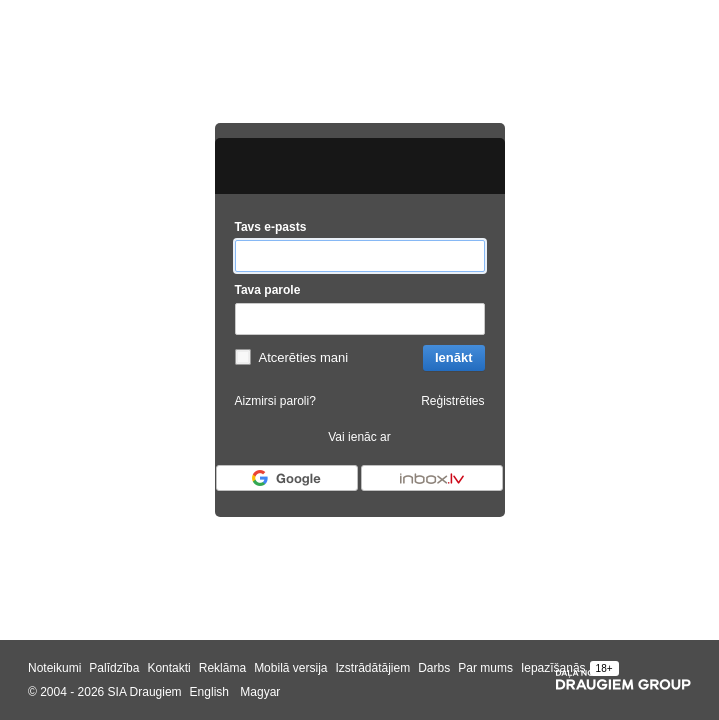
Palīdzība (114, 668)
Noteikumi (54, 668)
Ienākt (454, 357)
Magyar (260, 692)
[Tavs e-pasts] (360, 256)
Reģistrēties (452, 401)
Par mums (485, 668)
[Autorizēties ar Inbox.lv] (432, 478)
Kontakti (168, 668)
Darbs (434, 668)
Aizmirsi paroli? (275, 401)
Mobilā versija (290, 668)
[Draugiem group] (623, 680)
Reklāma (222, 668)
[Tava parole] (360, 319)
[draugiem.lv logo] (360, 166)
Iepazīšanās (553, 668)
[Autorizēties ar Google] (287, 478)
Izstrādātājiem (372, 668)
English (209, 692)
